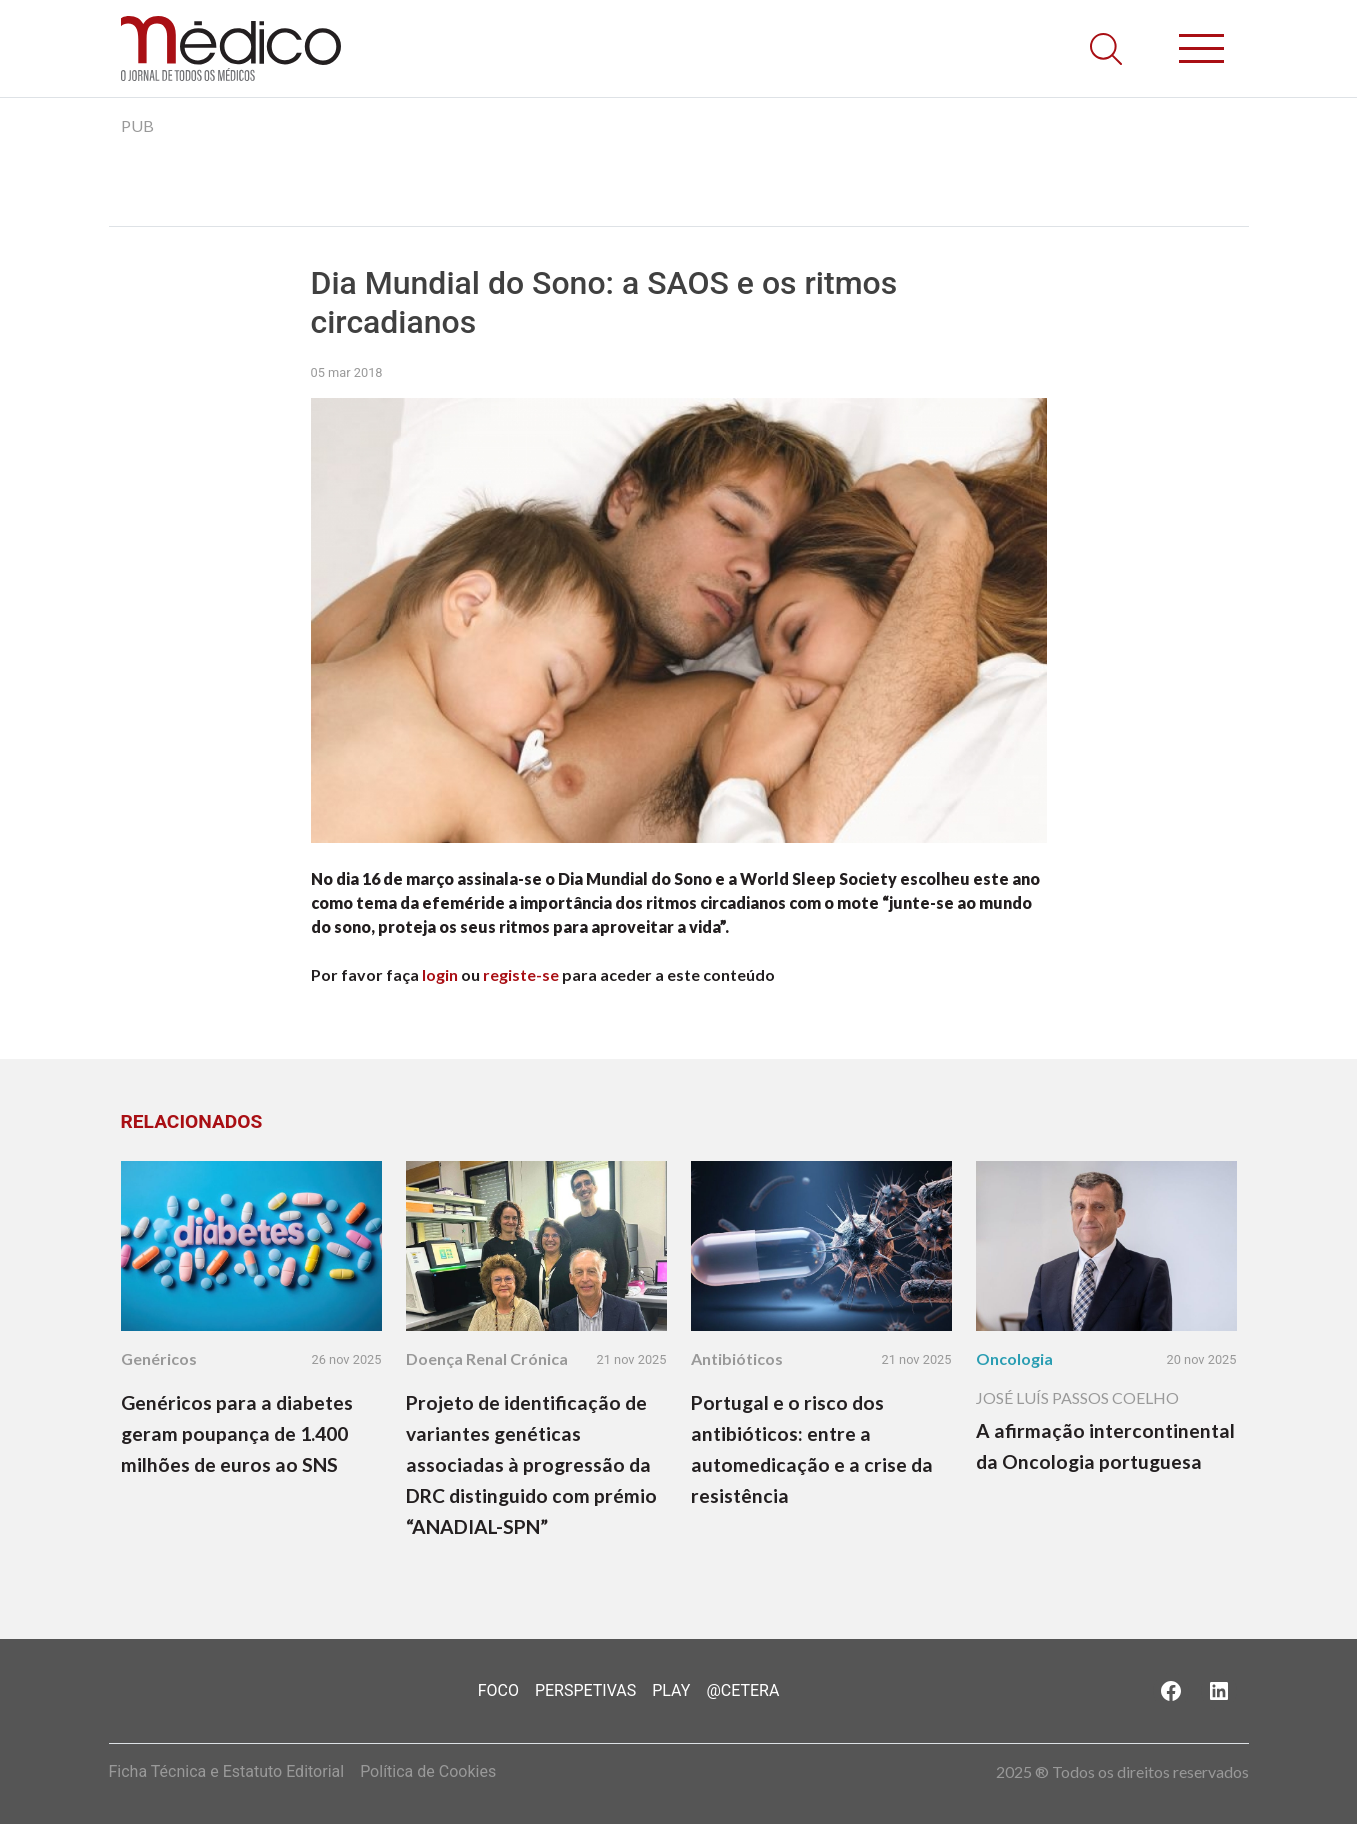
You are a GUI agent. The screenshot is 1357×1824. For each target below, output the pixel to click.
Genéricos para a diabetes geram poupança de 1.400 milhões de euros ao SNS (237, 1433)
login (440, 974)
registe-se (521, 974)
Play (671, 1690)
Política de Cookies (428, 1771)
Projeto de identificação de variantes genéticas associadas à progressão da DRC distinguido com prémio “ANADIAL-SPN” (531, 1464)
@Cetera (742, 1690)
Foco (498, 1690)
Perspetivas (585, 1690)
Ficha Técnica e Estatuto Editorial (227, 1771)
